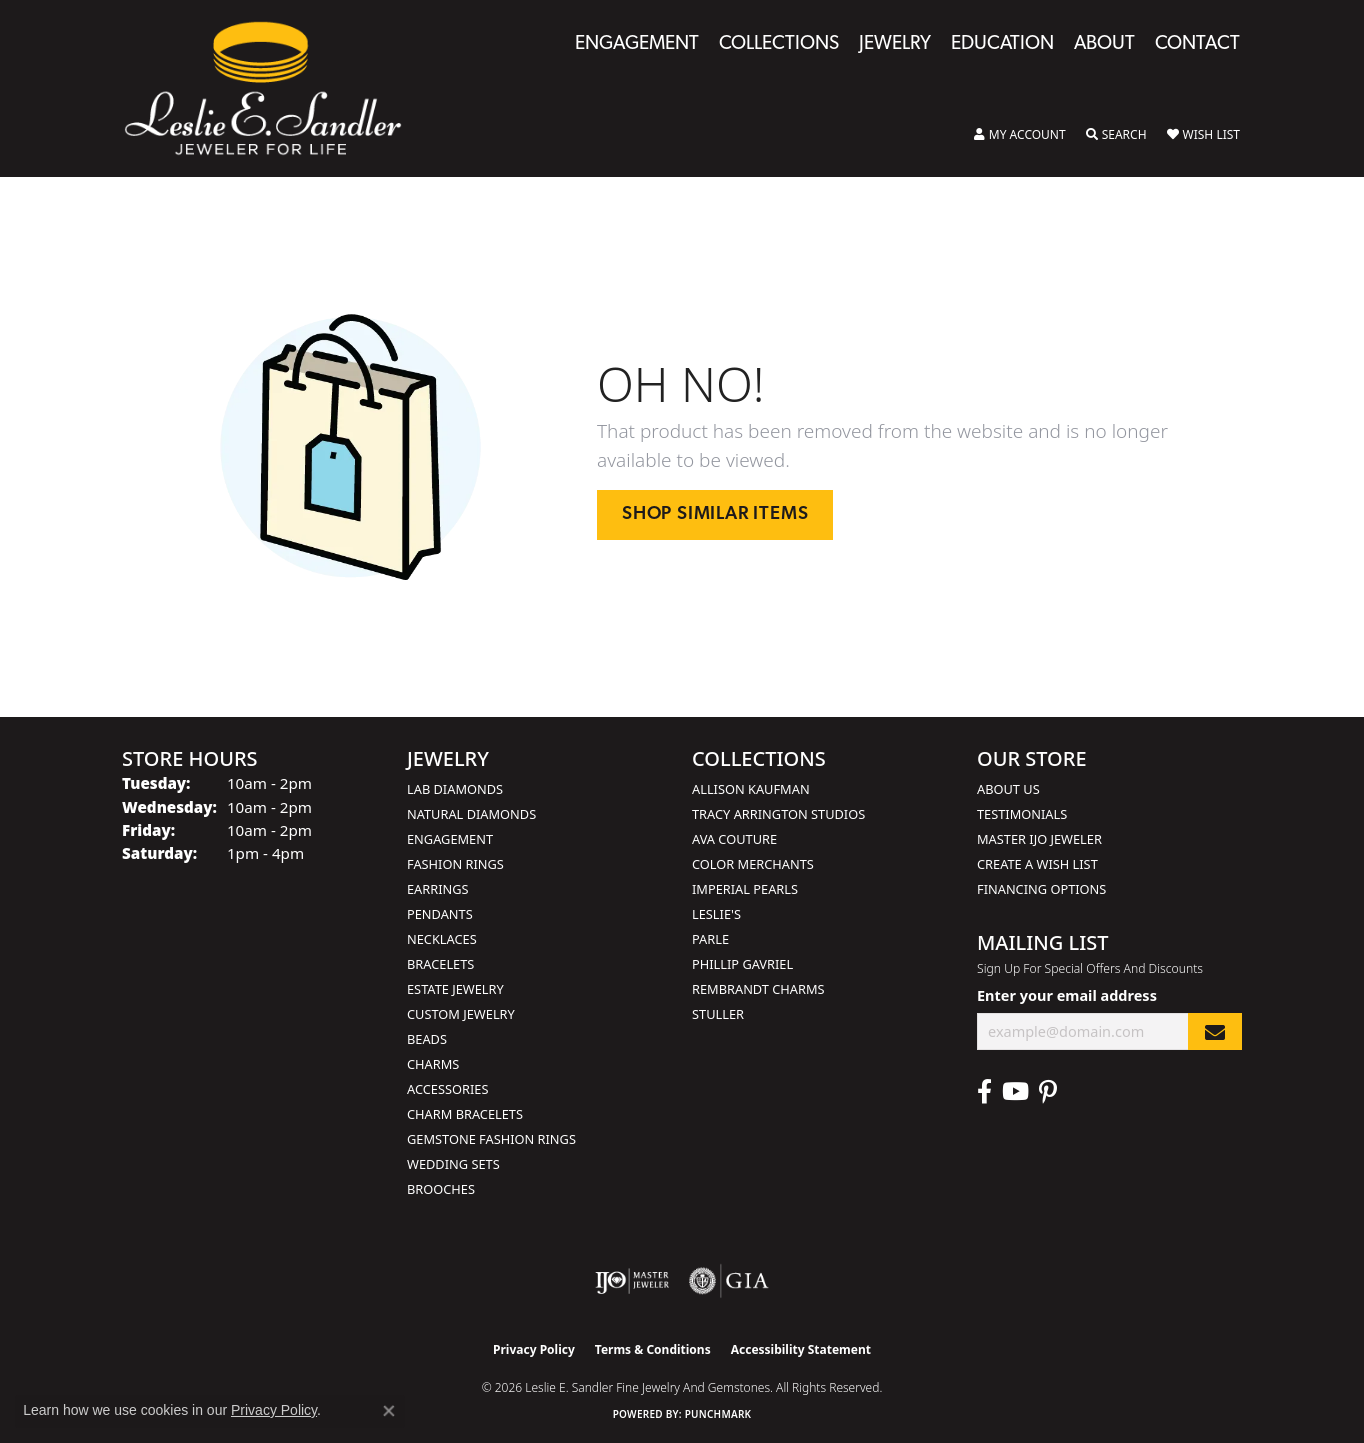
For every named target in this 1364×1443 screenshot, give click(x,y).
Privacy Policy (534, 1349)
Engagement (637, 44)
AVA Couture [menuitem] (734, 839)
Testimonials (1022, 814)
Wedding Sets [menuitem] (453, 1164)
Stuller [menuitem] (718, 1014)
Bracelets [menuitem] (440, 964)
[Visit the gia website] (729, 1281)
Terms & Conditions (653, 1349)
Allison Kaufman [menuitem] (751, 789)
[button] (1020, 135)
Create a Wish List (1037, 864)
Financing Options (1041, 889)
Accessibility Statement (801, 1349)
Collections (779, 44)
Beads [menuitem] (427, 1039)
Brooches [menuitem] (441, 1189)
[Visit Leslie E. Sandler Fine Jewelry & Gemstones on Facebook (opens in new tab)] (984, 1092)
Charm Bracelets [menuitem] (465, 1114)
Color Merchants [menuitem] (753, 864)
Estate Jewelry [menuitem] (455, 989)
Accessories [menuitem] (447, 1089)
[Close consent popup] (389, 1411)
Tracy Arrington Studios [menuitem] (778, 814)
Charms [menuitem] (433, 1064)
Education (1002, 44)
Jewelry (895, 44)
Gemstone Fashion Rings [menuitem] (491, 1139)
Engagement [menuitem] (450, 839)
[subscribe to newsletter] (1215, 1031)
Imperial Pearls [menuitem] (745, 889)
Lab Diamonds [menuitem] (455, 789)
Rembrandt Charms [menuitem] (758, 989)
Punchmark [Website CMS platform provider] (718, 1414)
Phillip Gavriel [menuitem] (742, 964)
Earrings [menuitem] (438, 889)
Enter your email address (1067, 995)
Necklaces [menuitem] (442, 939)
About (1104, 44)
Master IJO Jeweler (1039, 839)
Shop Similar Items (715, 514)
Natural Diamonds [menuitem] (471, 814)
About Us (1008, 789)
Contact (1197, 44)
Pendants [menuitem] (440, 914)
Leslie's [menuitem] (716, 914)
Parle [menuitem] (710, 939)
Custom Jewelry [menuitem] (461, 1014)
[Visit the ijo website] (632, 1281)
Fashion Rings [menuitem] (455, 864)
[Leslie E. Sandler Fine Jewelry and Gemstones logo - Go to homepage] (273, 88)
